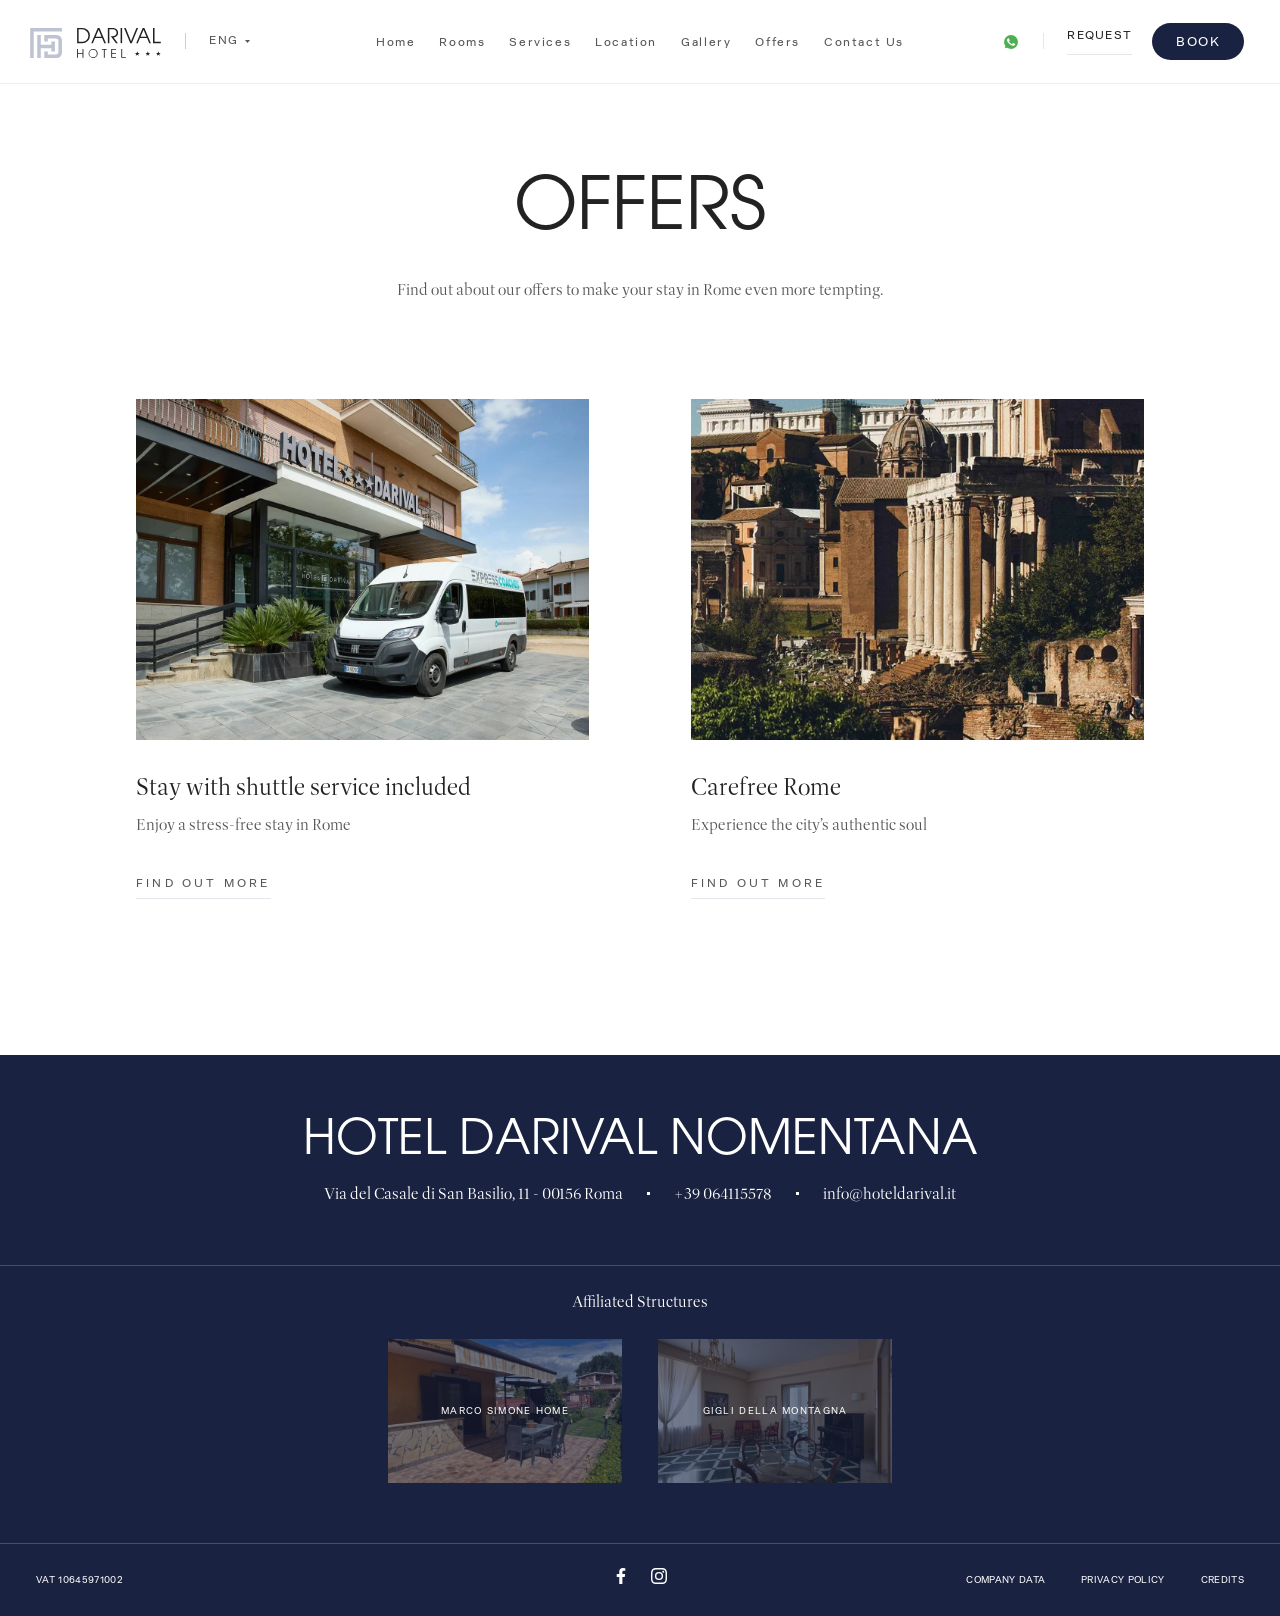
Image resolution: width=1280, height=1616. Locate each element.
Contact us (864, 32)
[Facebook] (621, 1581)
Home (395, 42)
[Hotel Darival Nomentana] (95, 45)
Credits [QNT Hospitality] (1222, 1580)
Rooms (462, 41)
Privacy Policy (1123, 1580)
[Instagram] (659, 1581)
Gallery (706, 38)
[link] (1011, 35)
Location (626, 39)
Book (1198, 41)
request (1099, 36)
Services (540, 41)
